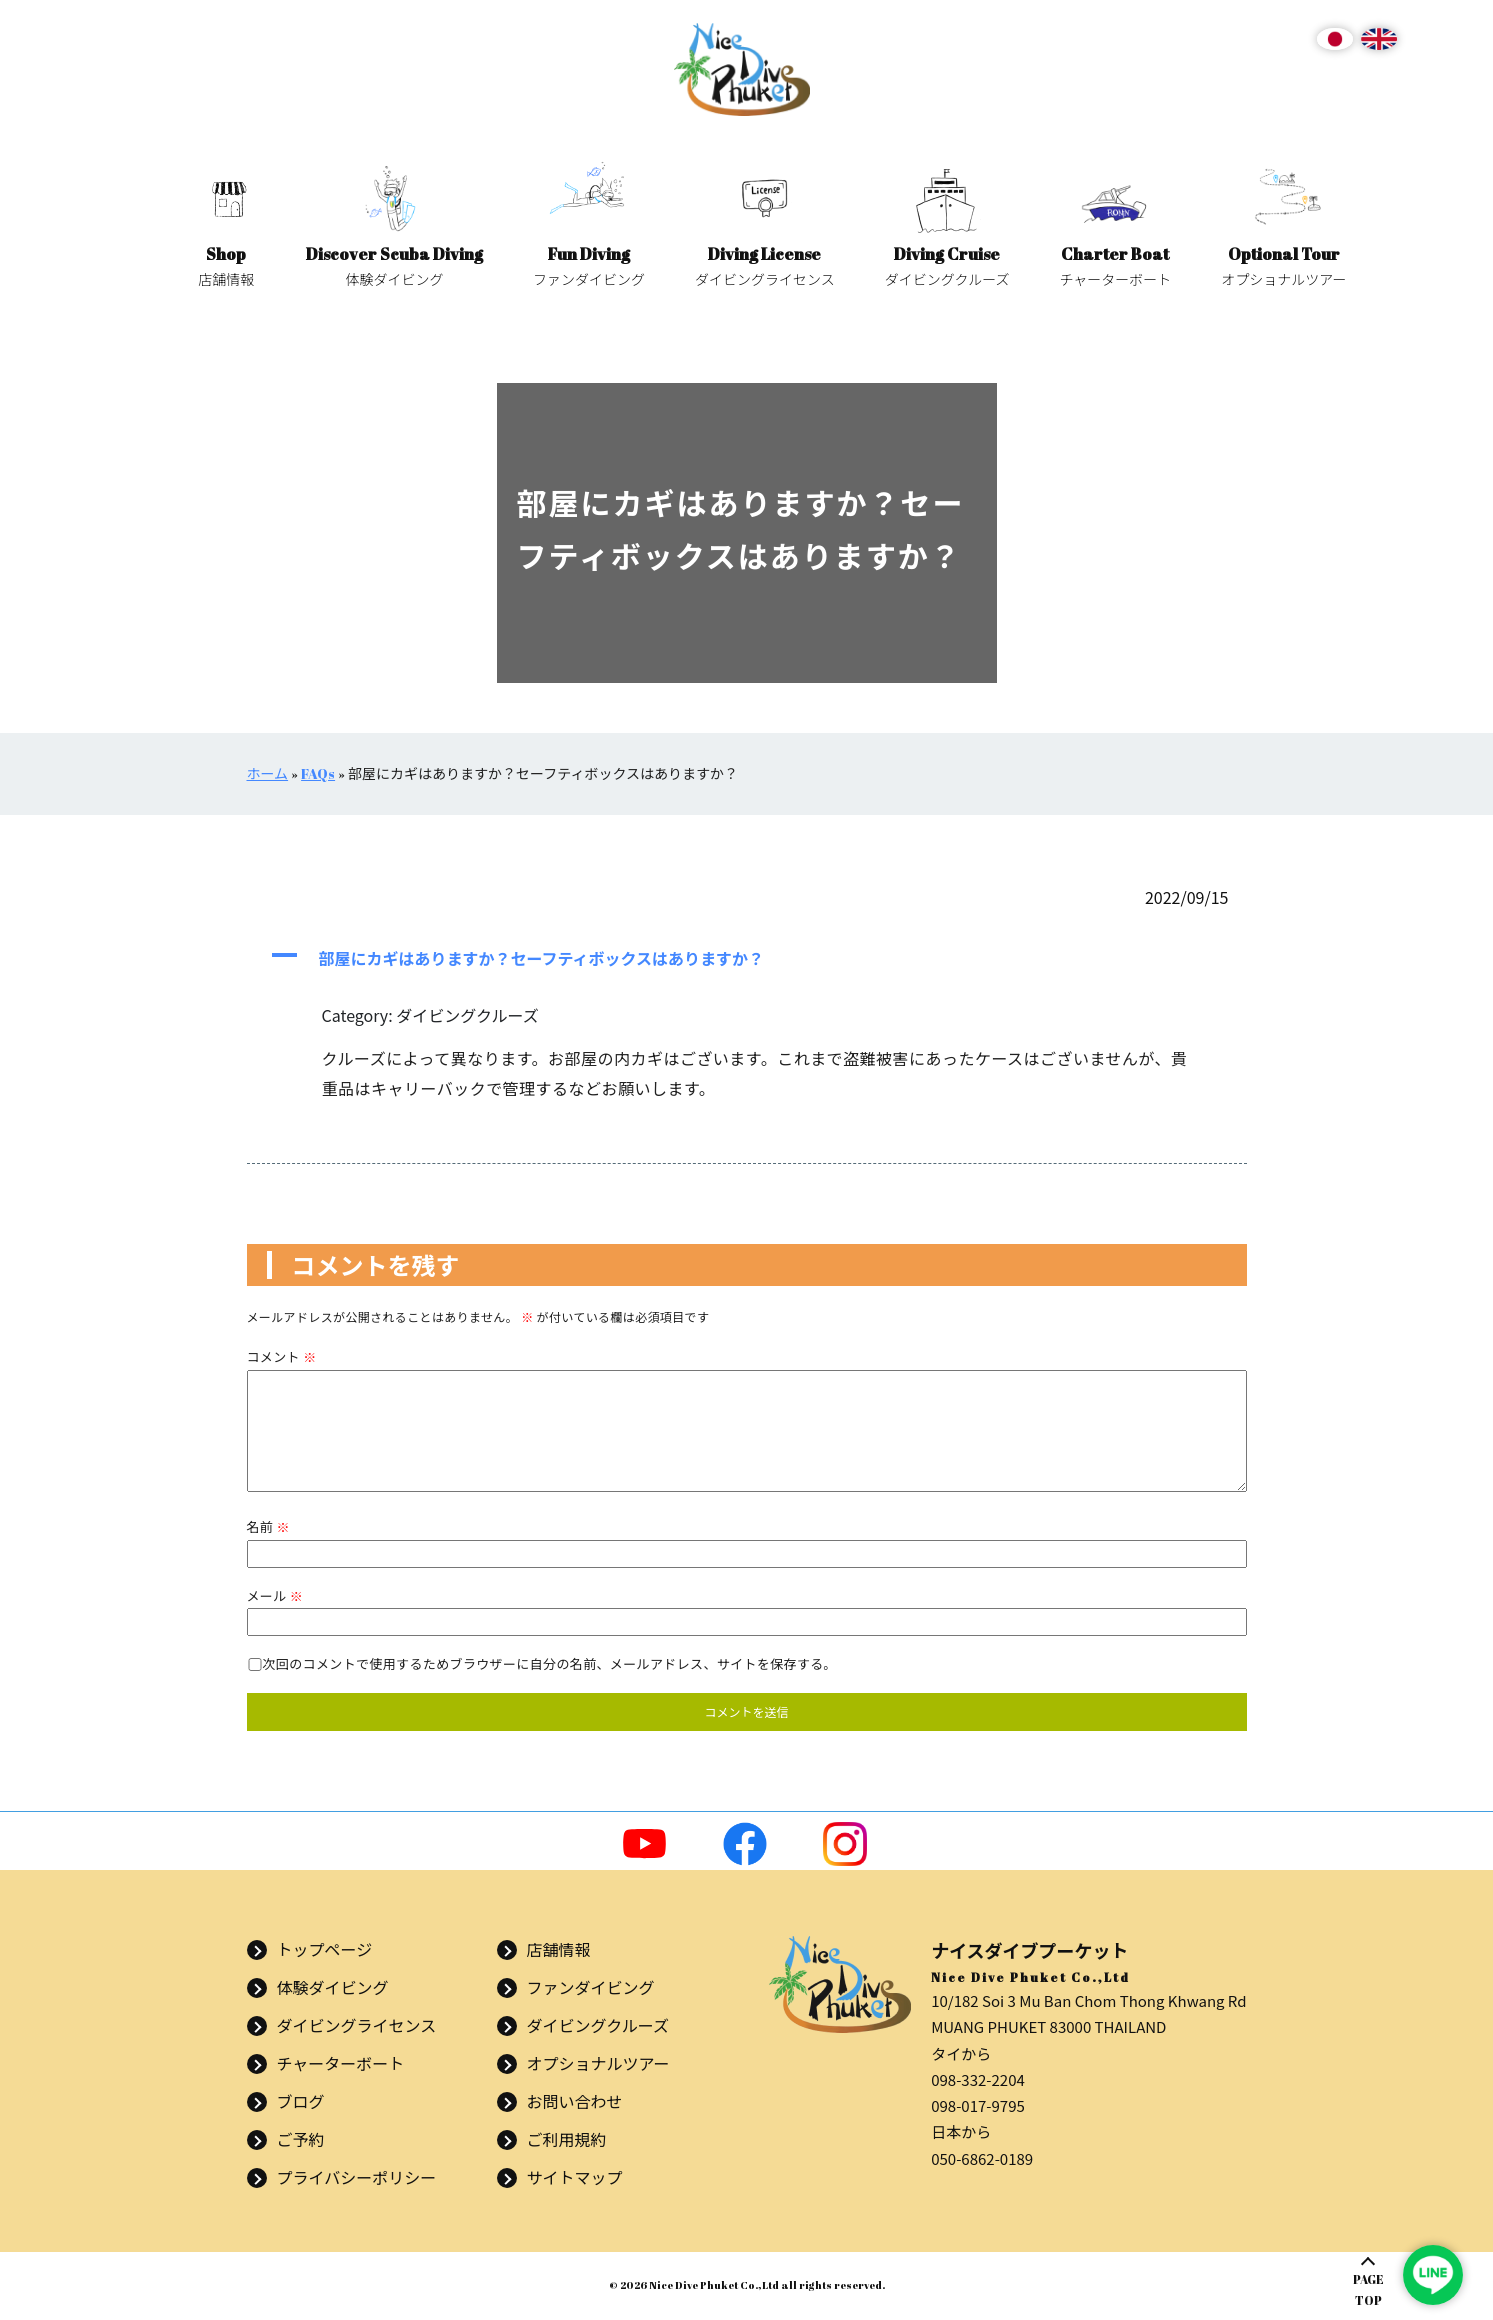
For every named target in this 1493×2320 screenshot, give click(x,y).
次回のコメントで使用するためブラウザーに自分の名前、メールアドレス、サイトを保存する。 (550, 1663)
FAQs (318, 773)
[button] (747, 958)
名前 (268, 1526)
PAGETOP (1368, 2289)
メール (275, 1595)
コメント (282, 1356)
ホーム (268, 773)
